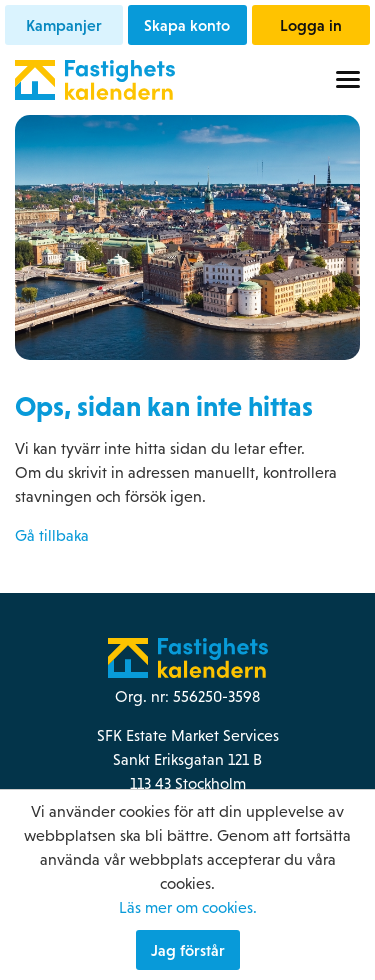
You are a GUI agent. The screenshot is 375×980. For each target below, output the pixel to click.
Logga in (311, 25)
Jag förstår (188, 950)
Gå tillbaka (52, 535)
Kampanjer (64, 25)
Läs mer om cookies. (188, 907)
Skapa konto (187, 25)
